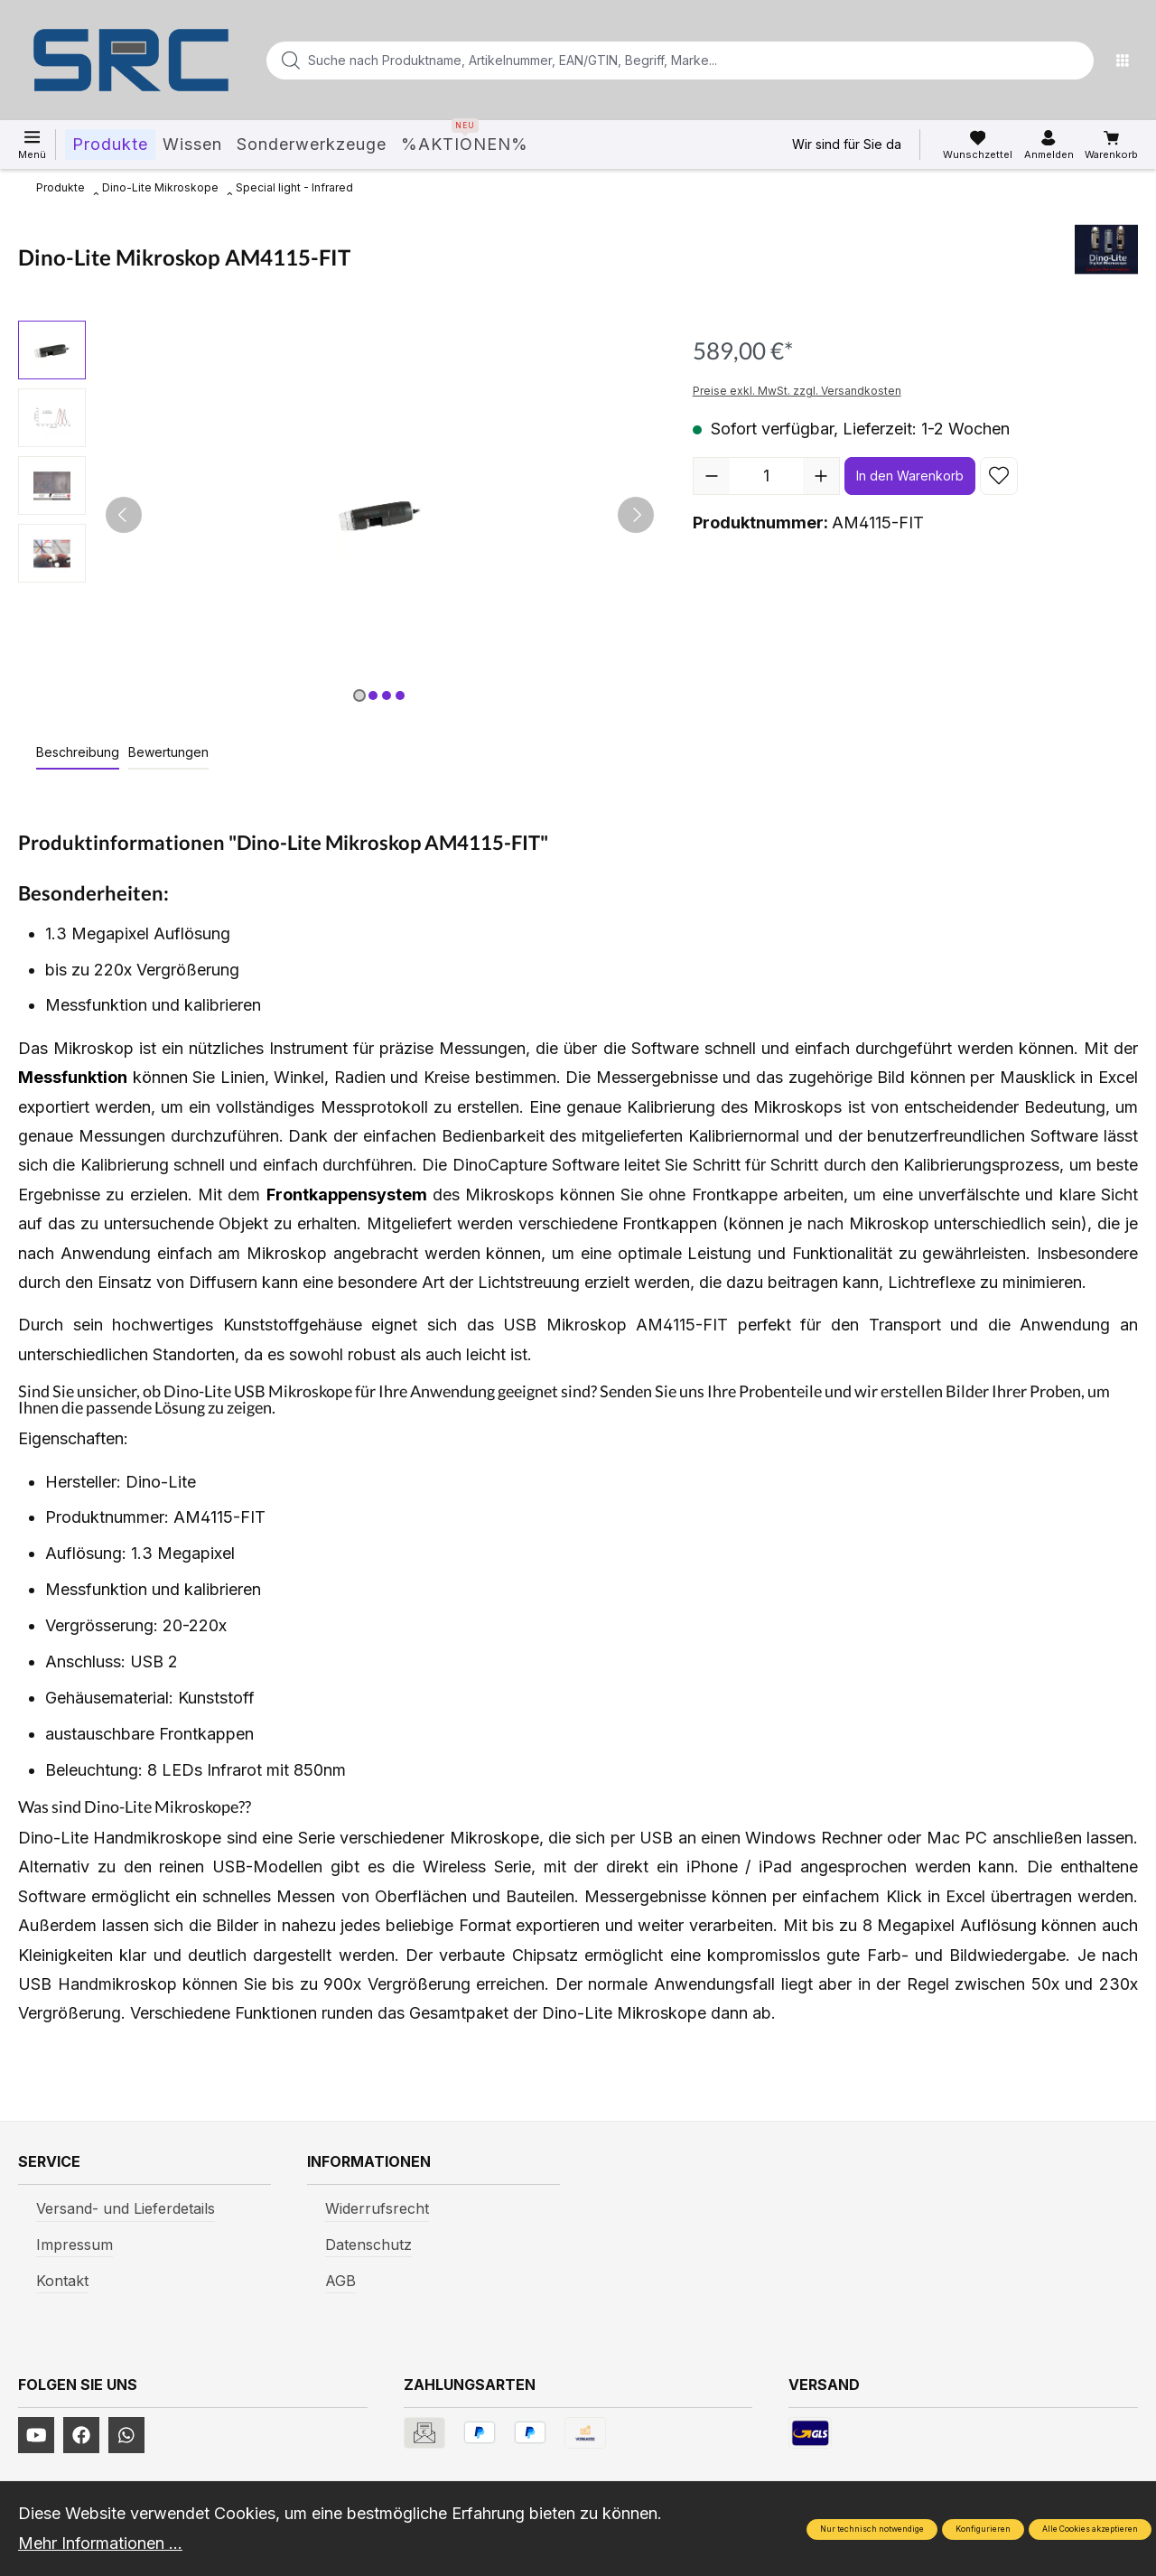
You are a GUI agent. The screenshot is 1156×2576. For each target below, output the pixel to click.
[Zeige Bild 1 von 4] (359, 695)
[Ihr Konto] (1049, 145)
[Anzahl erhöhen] (821, 476)
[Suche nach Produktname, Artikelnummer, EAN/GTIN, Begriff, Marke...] (651, 60)
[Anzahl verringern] (712, 476)
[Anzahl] (766, 476)
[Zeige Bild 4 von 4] (400, 695)
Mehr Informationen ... (100, 2543)
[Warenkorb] (1111, 145)
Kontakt (62, 2281)
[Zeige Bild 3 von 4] (386, 695)
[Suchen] (1075, 60)
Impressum (74, 2244)
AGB (340, 2281)
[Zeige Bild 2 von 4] (373, 695)
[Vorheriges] (124, 515)
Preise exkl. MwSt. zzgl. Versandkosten (797, 390)
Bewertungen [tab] (168, 752)
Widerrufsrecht (377, 2208)
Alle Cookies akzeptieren (1090, 2529)
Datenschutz (368, 2244)
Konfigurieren (983, 2529)
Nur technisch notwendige (872, 2529)
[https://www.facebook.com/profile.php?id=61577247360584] (81, 2435)
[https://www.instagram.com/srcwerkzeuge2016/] (126, 2435)
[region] (337, 515)
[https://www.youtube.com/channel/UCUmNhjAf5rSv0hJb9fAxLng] (36, 2435)
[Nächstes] (636, 515)
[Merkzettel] (977, 145)
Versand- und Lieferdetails (125, 2208)
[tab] (77, 753)
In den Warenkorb (910, 475)
